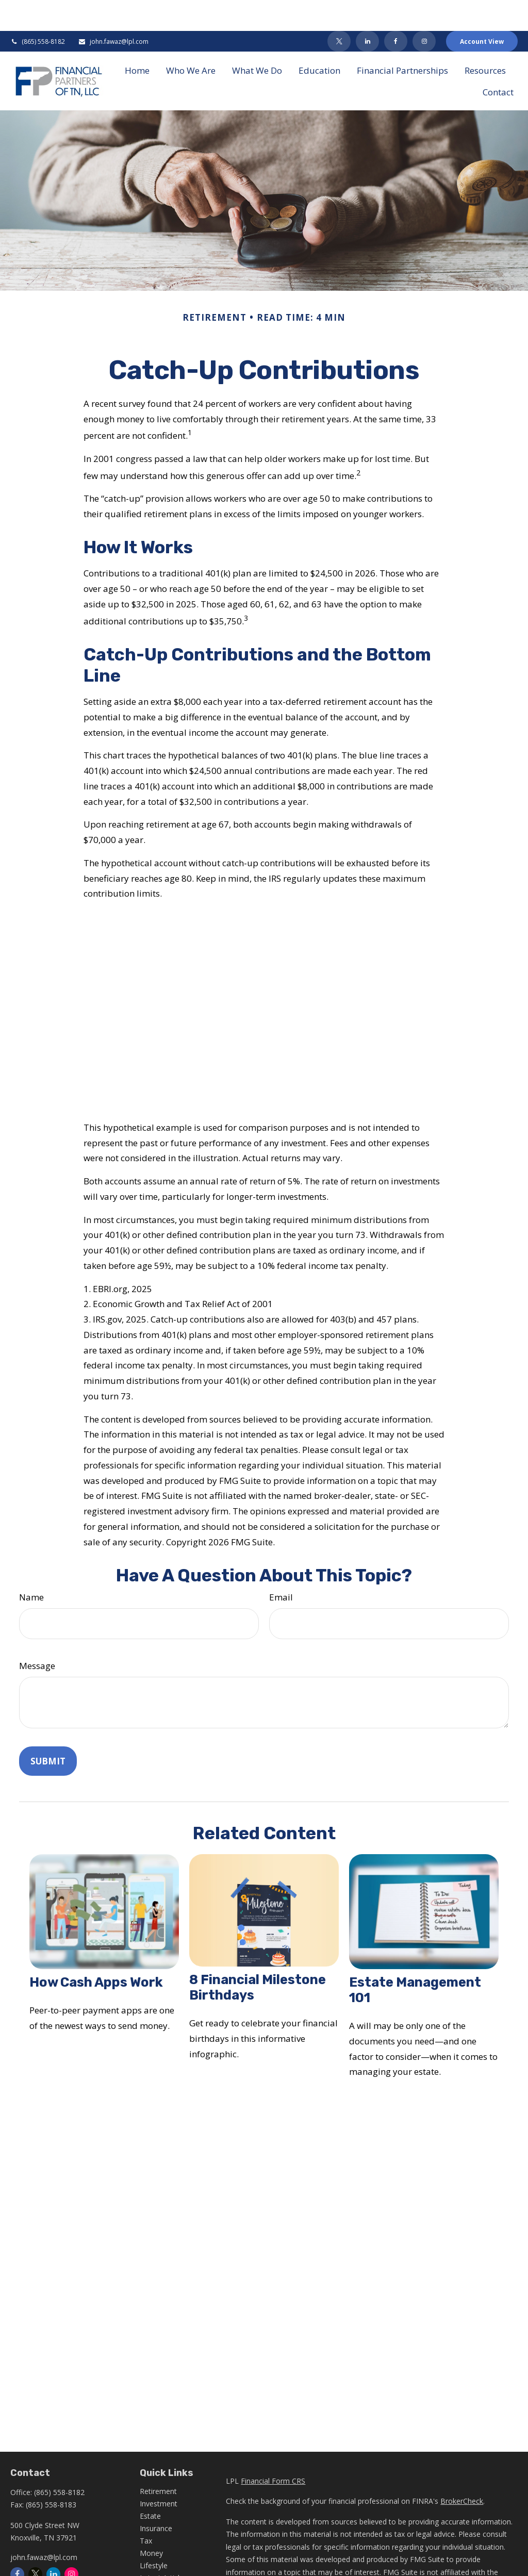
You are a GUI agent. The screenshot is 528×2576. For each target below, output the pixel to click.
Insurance (156, 2497)
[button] (137, 39)
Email (281, 1566)
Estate (150, 2485)
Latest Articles (163, 2547)
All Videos (156, 2559)
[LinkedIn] (367, 10)
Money (151, 2522)
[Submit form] (48, 1730)
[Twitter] (339, 10)
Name (31, 1566)
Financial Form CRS (273, 2450)
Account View (482, 10)
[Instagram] (71, 2543)
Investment (158, 2473)
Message (37, 1635)
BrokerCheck (461, 2470)
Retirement (158, 2460)
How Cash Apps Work (96, 1951)
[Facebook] (395, 10)
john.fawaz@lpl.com (113, 10)
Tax (146, 2510)
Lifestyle (154, 2534)
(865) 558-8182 (37, 10)
